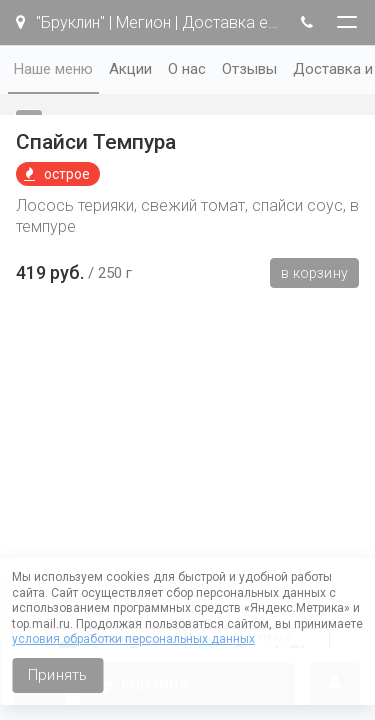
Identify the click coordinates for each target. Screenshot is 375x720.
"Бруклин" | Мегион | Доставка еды (147, 22)
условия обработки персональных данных (133, 639)
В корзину (314, 273)
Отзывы (249, 69)
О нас (187, 69)
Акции (130, 69)
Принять (57, 675)
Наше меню (53, 69)
